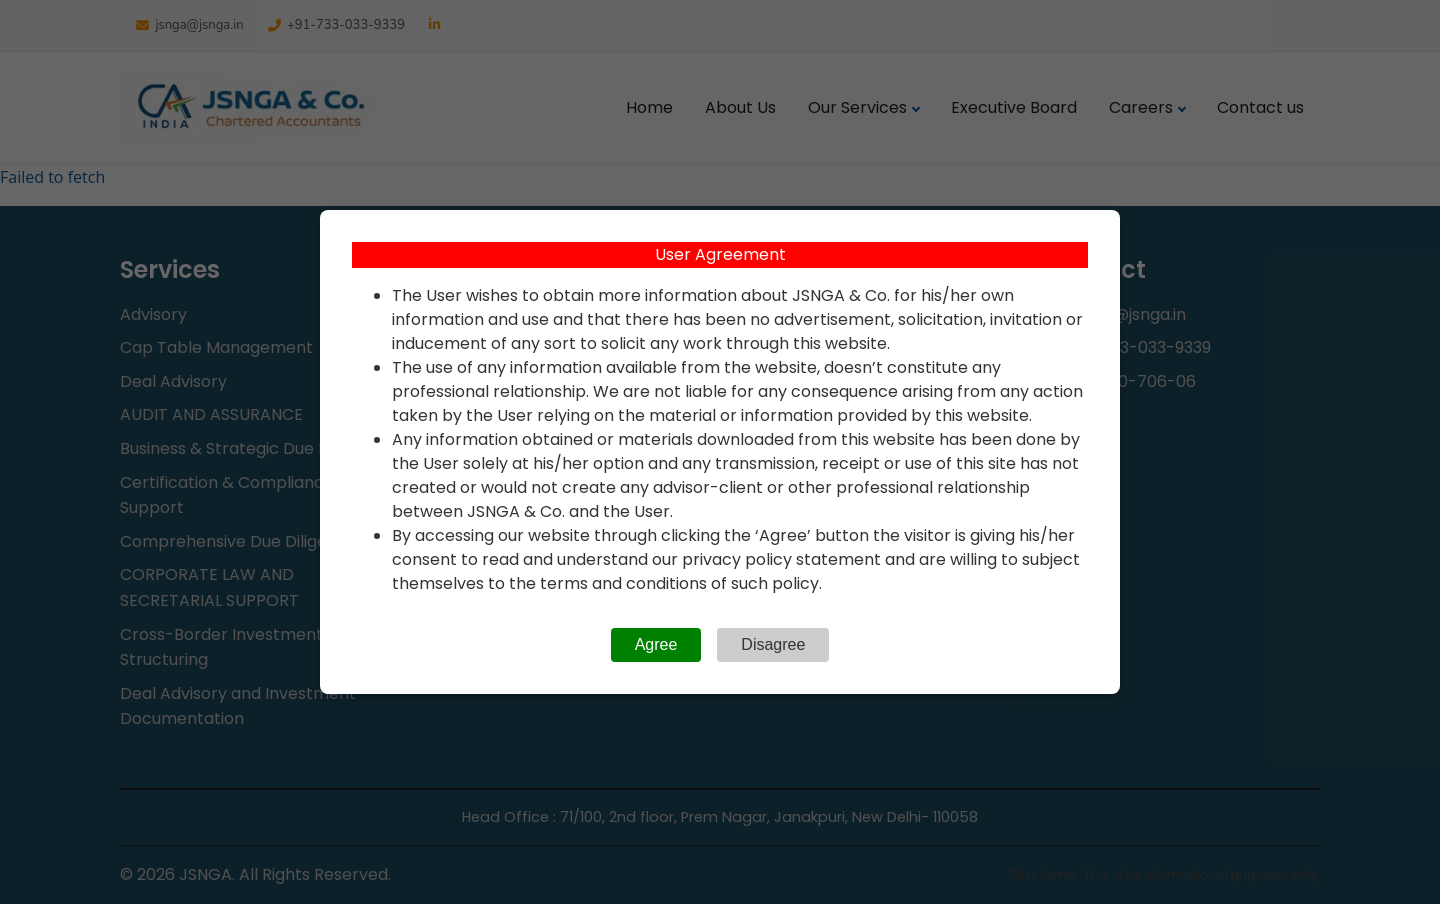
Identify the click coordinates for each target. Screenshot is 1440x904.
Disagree (773, 644)
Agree (656, 644)
